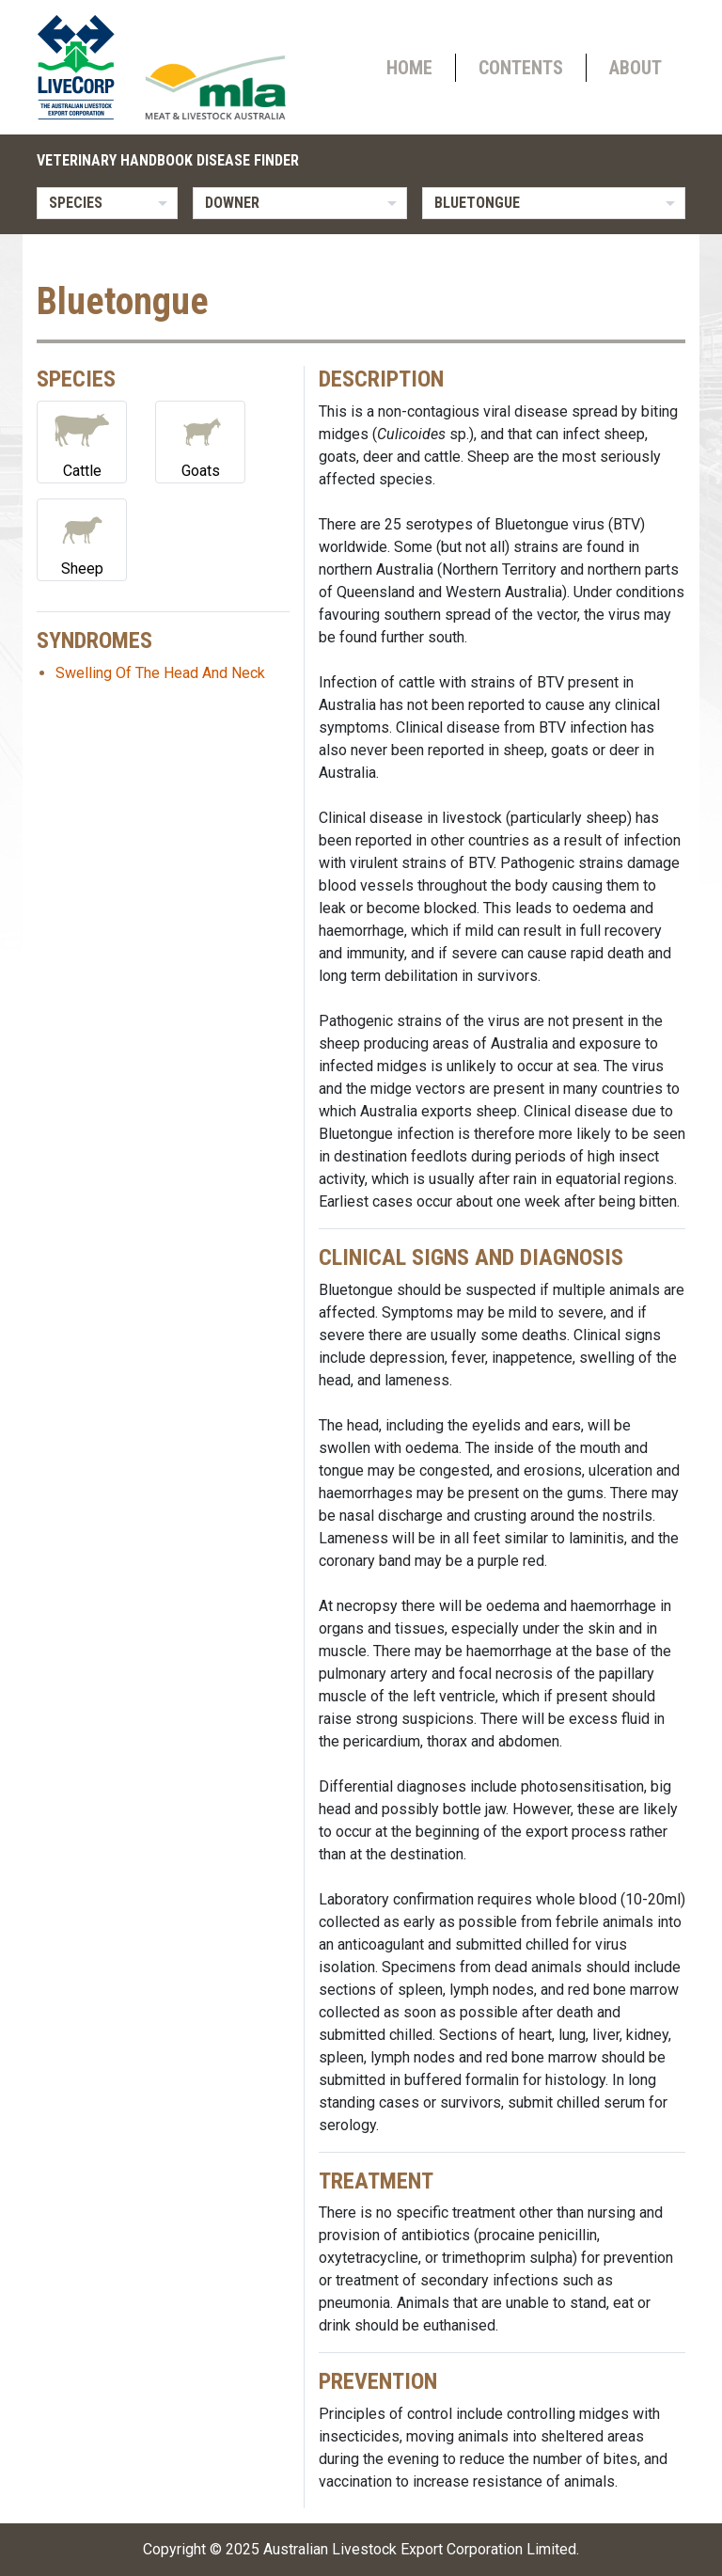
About (635, 67)
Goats (200, 441)
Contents (521, 67)
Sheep (82, 538)
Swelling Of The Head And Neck (160, 673)
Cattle (82, 441)
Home (409, 67)
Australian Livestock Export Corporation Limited (419, 2549)
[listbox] (107, 203)
